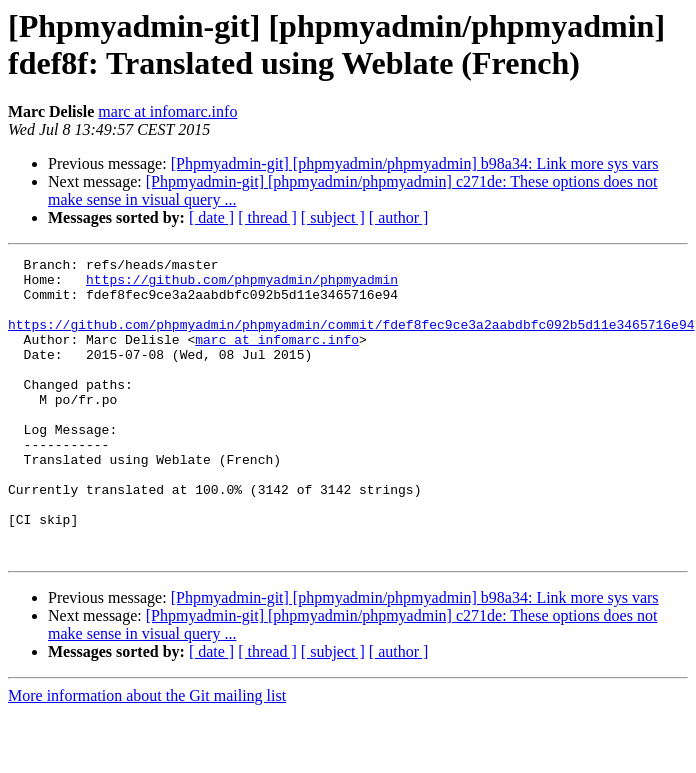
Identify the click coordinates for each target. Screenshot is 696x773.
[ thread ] (267, 217)
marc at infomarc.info (167, 111)
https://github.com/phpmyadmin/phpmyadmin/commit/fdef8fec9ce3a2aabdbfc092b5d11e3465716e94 (351, 339)
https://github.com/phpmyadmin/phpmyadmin (242, 285)
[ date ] (211, 217)
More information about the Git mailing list (147, 755)
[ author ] (399, 217)
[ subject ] (333, 217)
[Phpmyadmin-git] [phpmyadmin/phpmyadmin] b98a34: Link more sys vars (415, 163)
